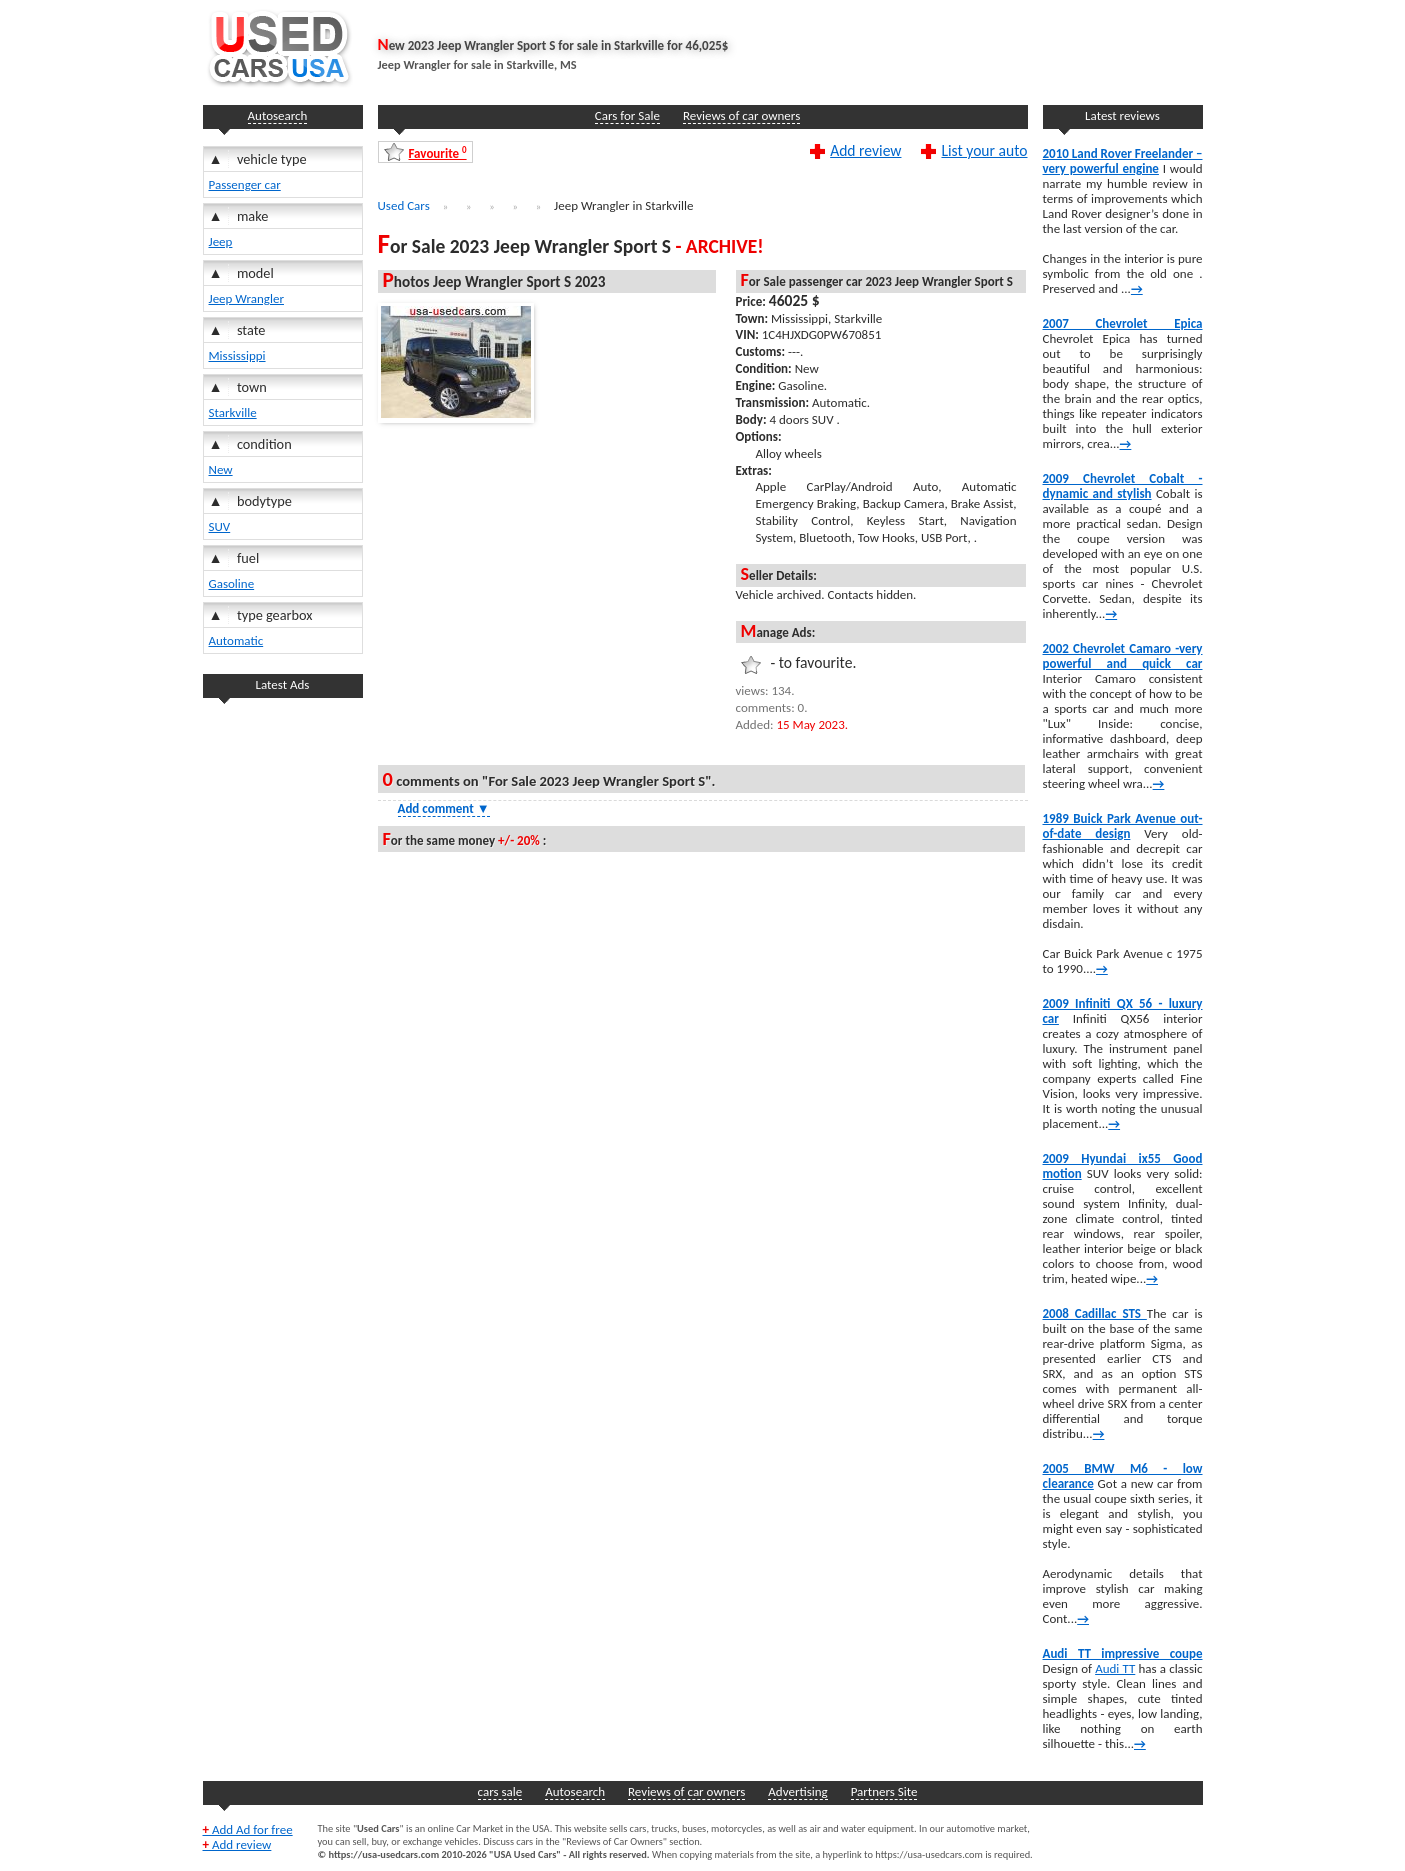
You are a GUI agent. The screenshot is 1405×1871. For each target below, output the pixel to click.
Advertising (797, 1791)
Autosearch (278, 115)
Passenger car (245, 184)
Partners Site (884, 1791)
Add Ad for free (248, 1829)
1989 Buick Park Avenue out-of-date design (1123, 826)
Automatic (236, 640)
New (221, 469)
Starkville (233, 412)
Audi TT (1115, 1668)
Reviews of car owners (741, 115)
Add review (865, 150)
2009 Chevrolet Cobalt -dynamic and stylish (1123, 486)
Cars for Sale (627, 115)
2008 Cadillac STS (1095, 1313)
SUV (220, 526)
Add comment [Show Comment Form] (444, 808)
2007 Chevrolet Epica (1123, 323)
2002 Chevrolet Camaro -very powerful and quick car (1123, 656)
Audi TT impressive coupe (1123, 1653)
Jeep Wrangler (246, 298)
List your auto (984, 150)
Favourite (438, 152)
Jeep (221, 241)
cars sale (500, 1791)
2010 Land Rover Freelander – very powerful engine (1123, 161)
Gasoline (232, 583)
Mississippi (237, 355)
